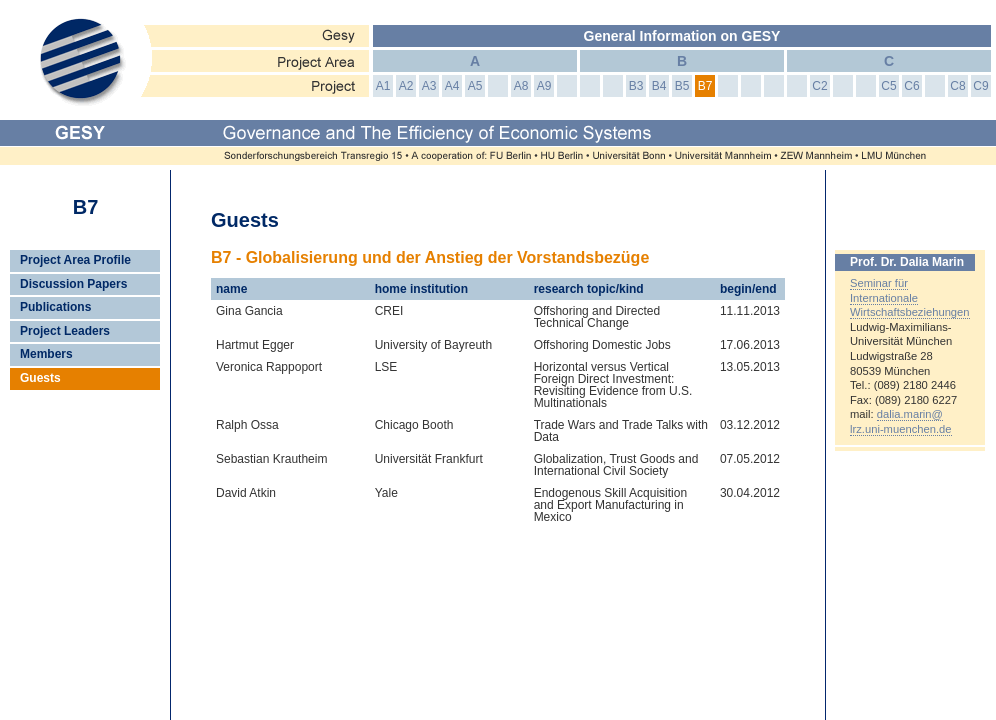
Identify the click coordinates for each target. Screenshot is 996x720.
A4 (452, 86)
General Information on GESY (682, 36)
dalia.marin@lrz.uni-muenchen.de (901, 421)
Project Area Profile (75, 260)
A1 (383, 86)
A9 (544, 86)
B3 (636, 86)
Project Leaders (65, 331)
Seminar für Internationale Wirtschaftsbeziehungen (910, 297)
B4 (659, 86)
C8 (957, 86)
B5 (682, 86)
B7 (705, 86)
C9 (980, 86)
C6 (911, 86)
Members (46, 354)
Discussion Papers (73, 284)
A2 (406, 86)
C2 (819, 86)
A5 (475, 86)
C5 (888, 86)
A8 (521, 86)
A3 (429, 86)
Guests (40, 378)
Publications (55, 307)
